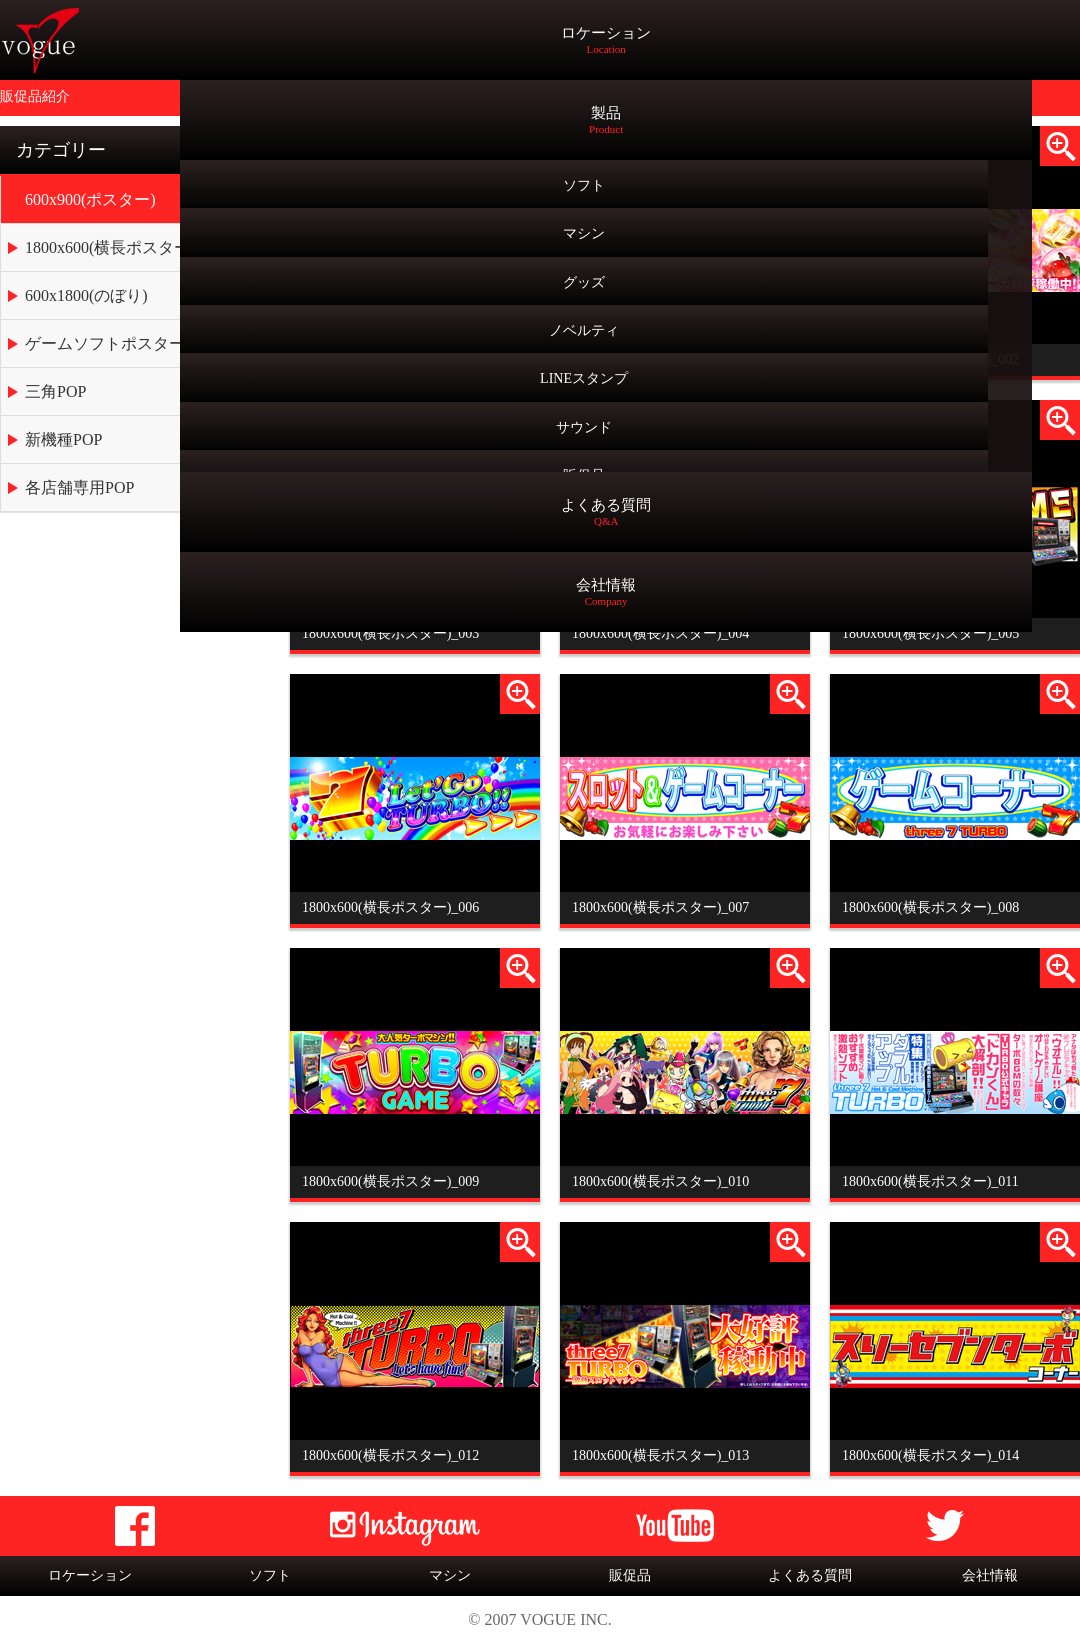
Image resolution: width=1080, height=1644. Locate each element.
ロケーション (90, 1575)
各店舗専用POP (79, 487)
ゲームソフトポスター (105, 343)
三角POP (55, 391)
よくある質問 (810, 1575)
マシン (450, 1575)
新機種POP (63, 439)
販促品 (630, 1575)
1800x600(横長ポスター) (110, 247)
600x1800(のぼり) (86, 295)
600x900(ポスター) (90, 199)
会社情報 (990, 1575)
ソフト (270, 1575)
